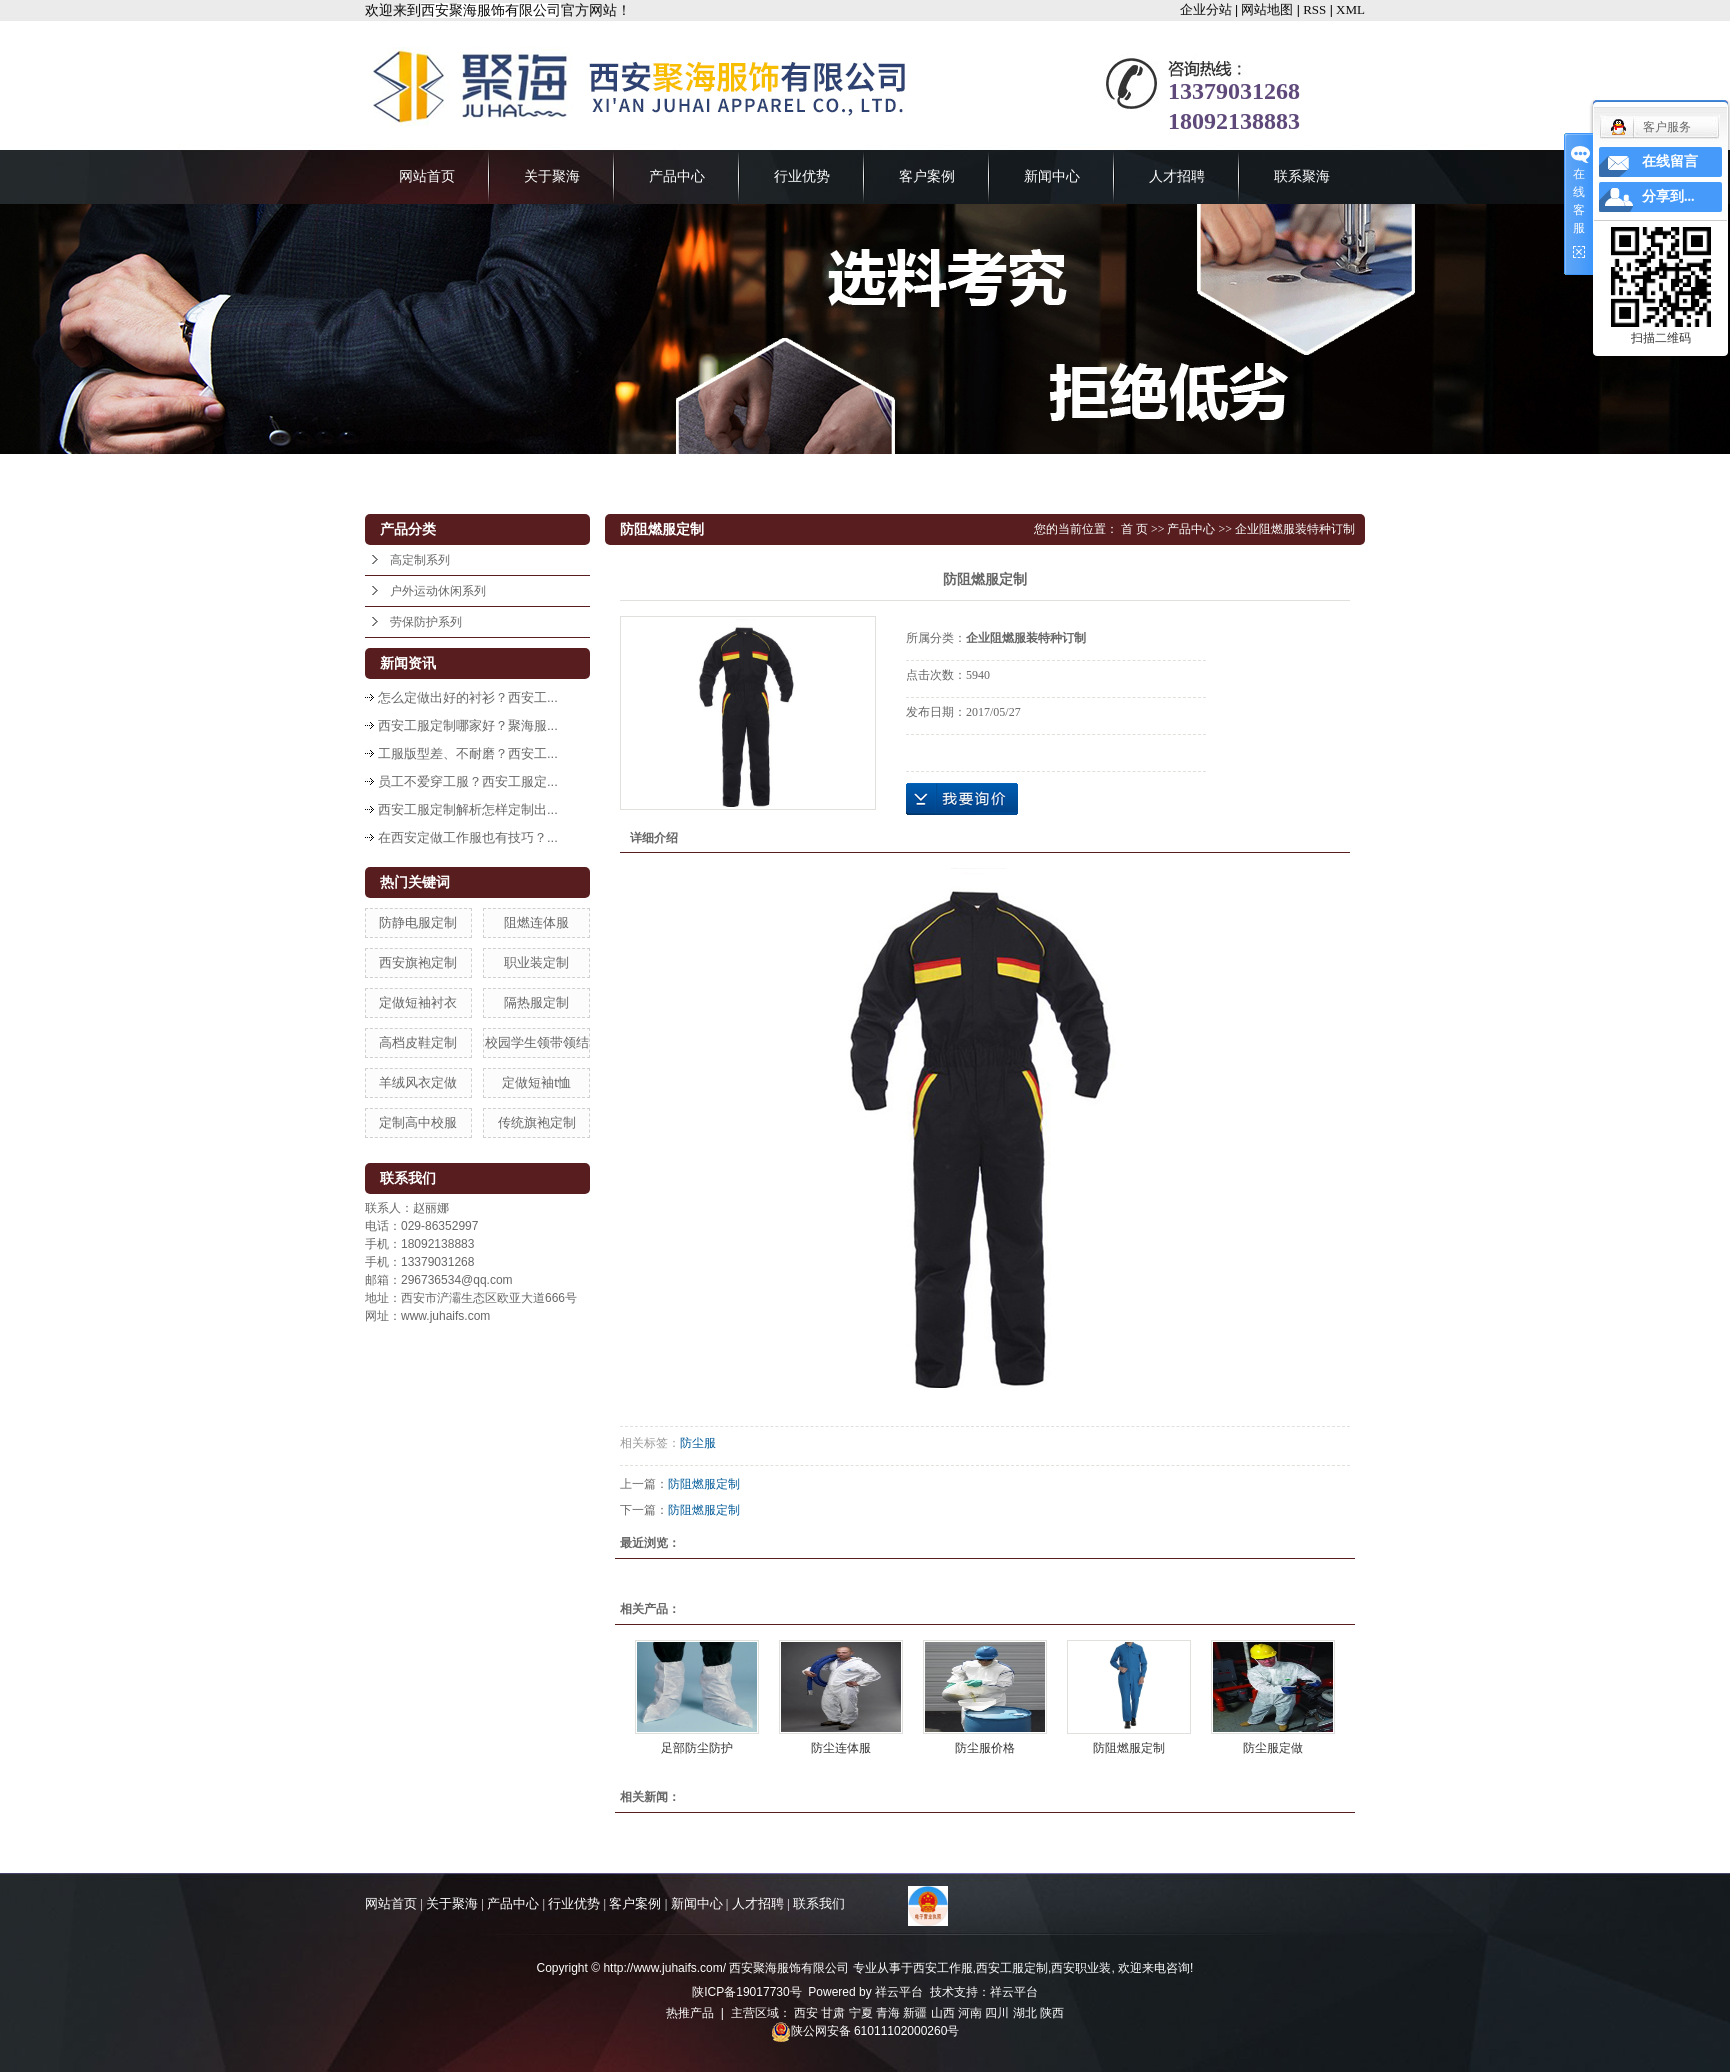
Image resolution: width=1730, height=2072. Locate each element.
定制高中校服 (418, 1122)
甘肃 (833, 2013)
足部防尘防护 (697, 1748)
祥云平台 (899, 1992)
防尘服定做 (1273, 1748)
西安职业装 (1081, 1968)
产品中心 (677, 176)
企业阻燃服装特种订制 (1295, 529)
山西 (943, 2013)
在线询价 (962, 799)
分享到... (1668, 196)
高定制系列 (420, 560)
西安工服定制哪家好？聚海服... (468, 725)
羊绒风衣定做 (418, 1082)
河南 (970, 2013)
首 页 (1134, 529)
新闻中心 (1052, 176)
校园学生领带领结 (537, 1042)
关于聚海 (552, 176)
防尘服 (698, 1443)
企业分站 (1206, 9)
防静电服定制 (418, 922)
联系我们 (819, 1903)
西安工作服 (943, 1968)
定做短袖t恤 (536, 1082)
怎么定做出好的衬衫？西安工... (468, 697)
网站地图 (1267, 9)
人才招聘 (1177, 176)
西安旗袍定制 (418, 962)
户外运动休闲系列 (438, 591)
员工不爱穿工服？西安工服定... (468, 781)
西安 (806, 2013)
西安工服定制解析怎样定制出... (468, 809)
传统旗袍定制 (537, 1122)
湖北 (1025, 2013)
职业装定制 (536, 962)
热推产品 (690, 2013)
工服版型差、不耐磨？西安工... (468, 753)
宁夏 (861, 2013)
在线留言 (1670, 161)
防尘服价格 (985, 1748)
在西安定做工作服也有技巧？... (468, 837)
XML (1350, 9)
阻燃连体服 (536, 922)
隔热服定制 (536, 1002)
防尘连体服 (841, 1748)
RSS (1314, 9)
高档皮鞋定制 (418, 1042)
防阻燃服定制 (704, 1484)
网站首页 (427, 176)
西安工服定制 (1012, 1968)
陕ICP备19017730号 (746, 1992)
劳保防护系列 (426, 622)
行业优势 (802, 176)
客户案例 (927, 176)
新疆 (915, 2013)
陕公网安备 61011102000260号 (865, 2031)
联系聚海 (1302, 176)
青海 (888, 2013)
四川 (997, 2013)
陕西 (1052, 2013)
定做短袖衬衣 (418, 1002)
